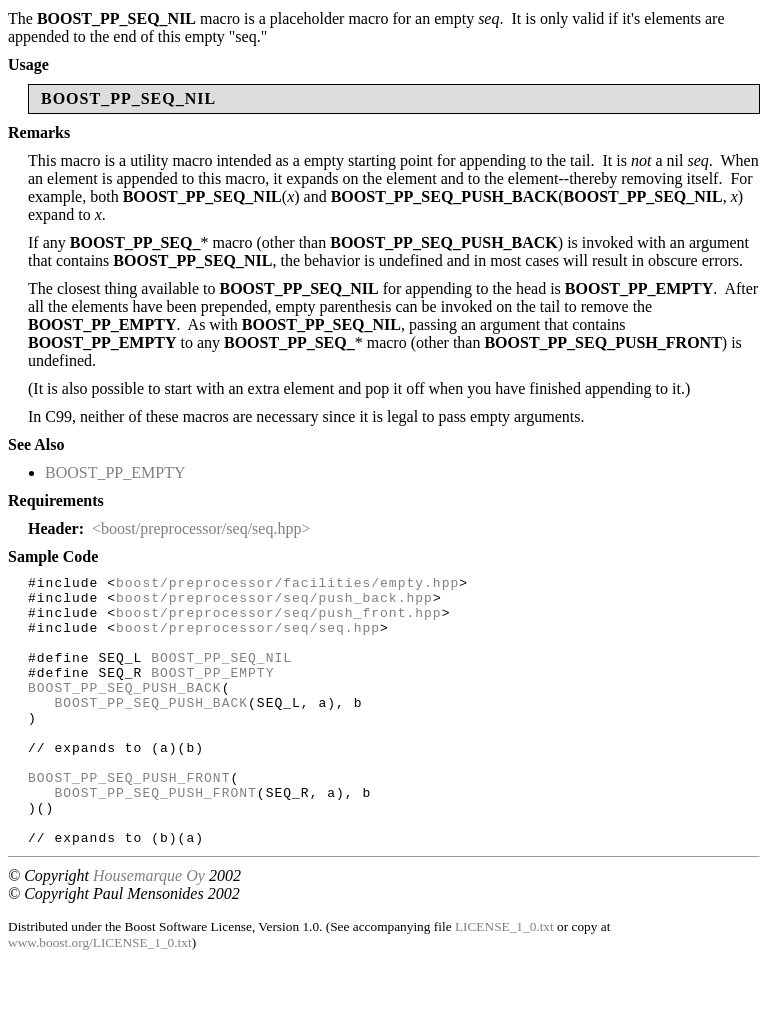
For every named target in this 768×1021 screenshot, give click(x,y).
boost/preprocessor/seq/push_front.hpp (279, 621)
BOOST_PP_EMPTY (115, 472)
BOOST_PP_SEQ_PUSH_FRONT (129, 819)
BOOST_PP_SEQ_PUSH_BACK (125, 711)
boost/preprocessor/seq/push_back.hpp (274, 603)
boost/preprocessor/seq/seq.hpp (248, 639)
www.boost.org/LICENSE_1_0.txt (100, 996)
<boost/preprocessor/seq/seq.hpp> (201, 528)
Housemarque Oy (149, 929)
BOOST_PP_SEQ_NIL (221, 675)
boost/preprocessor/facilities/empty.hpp (287, 585)
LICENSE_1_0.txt (504, 980)
